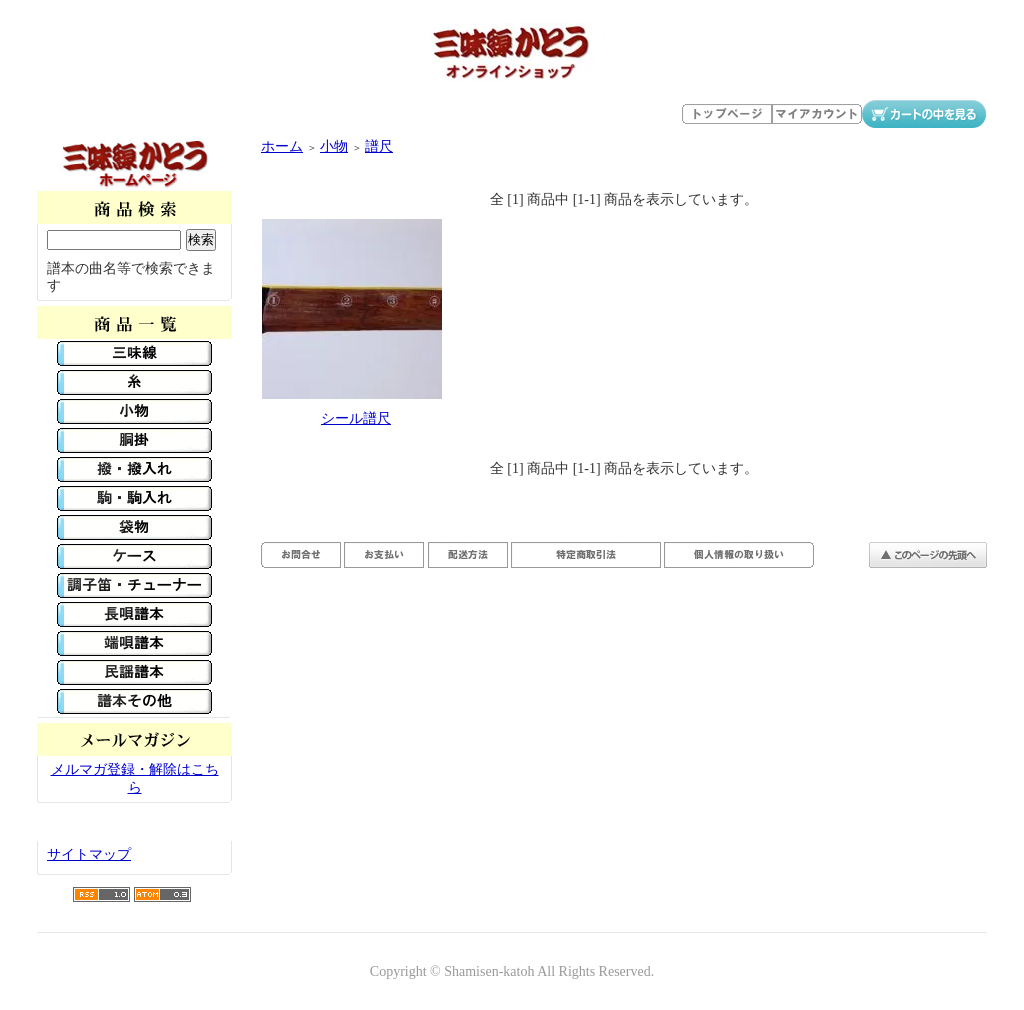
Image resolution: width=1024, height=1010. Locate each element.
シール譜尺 (356, 418)
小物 (334, 146)
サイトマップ (89, 854)
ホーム (282, 146)
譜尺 (379, 146)
